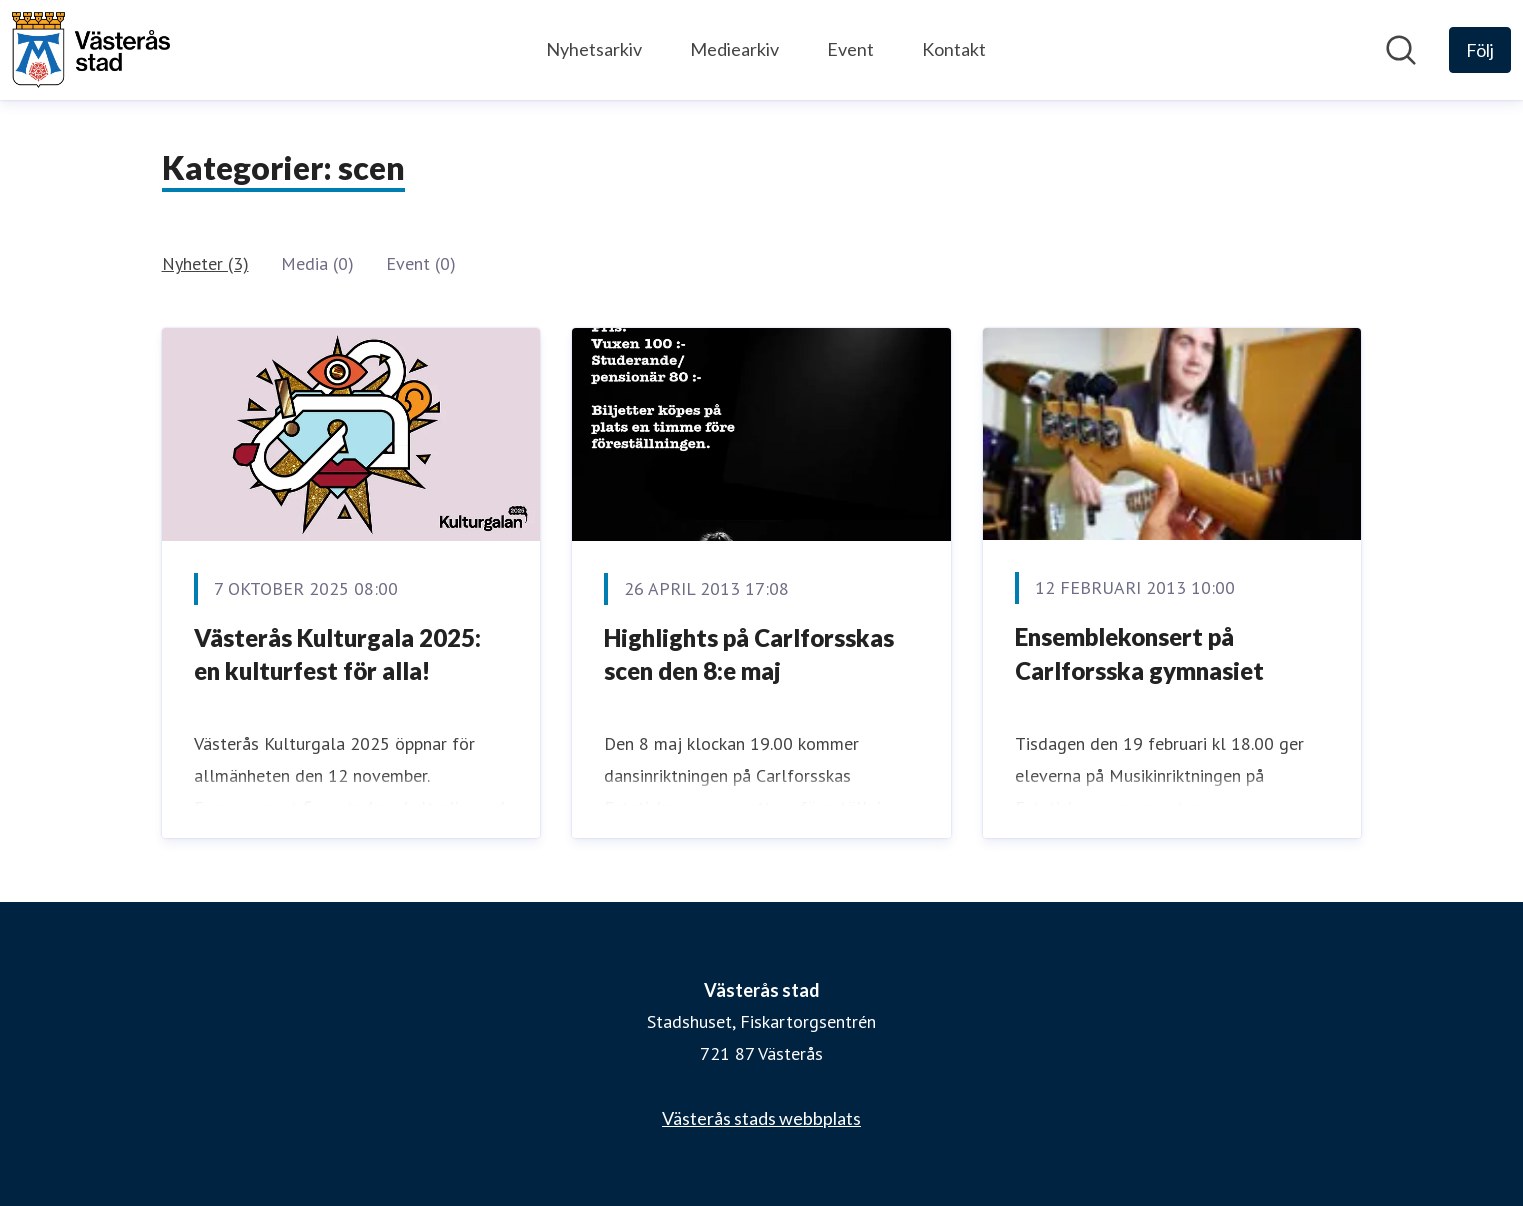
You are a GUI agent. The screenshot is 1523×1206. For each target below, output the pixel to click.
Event (850, 49)
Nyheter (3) (205, 263)
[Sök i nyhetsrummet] (1401, 50)
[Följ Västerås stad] (1480, 50)
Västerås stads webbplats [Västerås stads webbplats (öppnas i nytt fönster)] (761, 1118)
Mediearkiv (734, 49)
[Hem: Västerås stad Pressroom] (91, 50)
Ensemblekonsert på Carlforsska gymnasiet (1139, 653)
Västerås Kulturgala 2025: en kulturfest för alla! (337, 654)
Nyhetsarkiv (594, 49)
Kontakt (954, 49)
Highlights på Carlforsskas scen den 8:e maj (749, 654)
